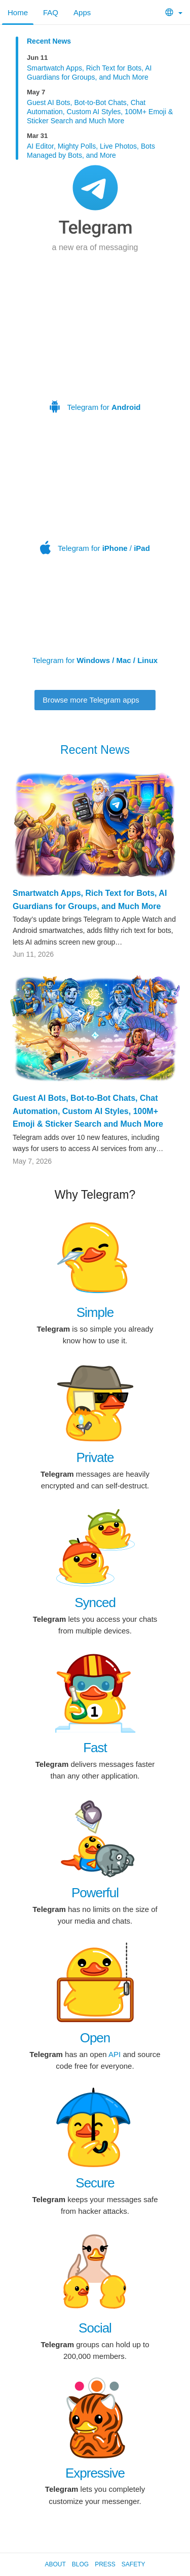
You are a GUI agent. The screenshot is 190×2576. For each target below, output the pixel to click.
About (55, 2564)
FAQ (50, 12)
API (114, 2054)
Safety (133, 2564)
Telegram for (95, 341)
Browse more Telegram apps (95, 699)
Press (105, 2564)
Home (18, 12)
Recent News (49, 41)
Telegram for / (97, 495)
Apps (82, 12)
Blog (80, 2564)
